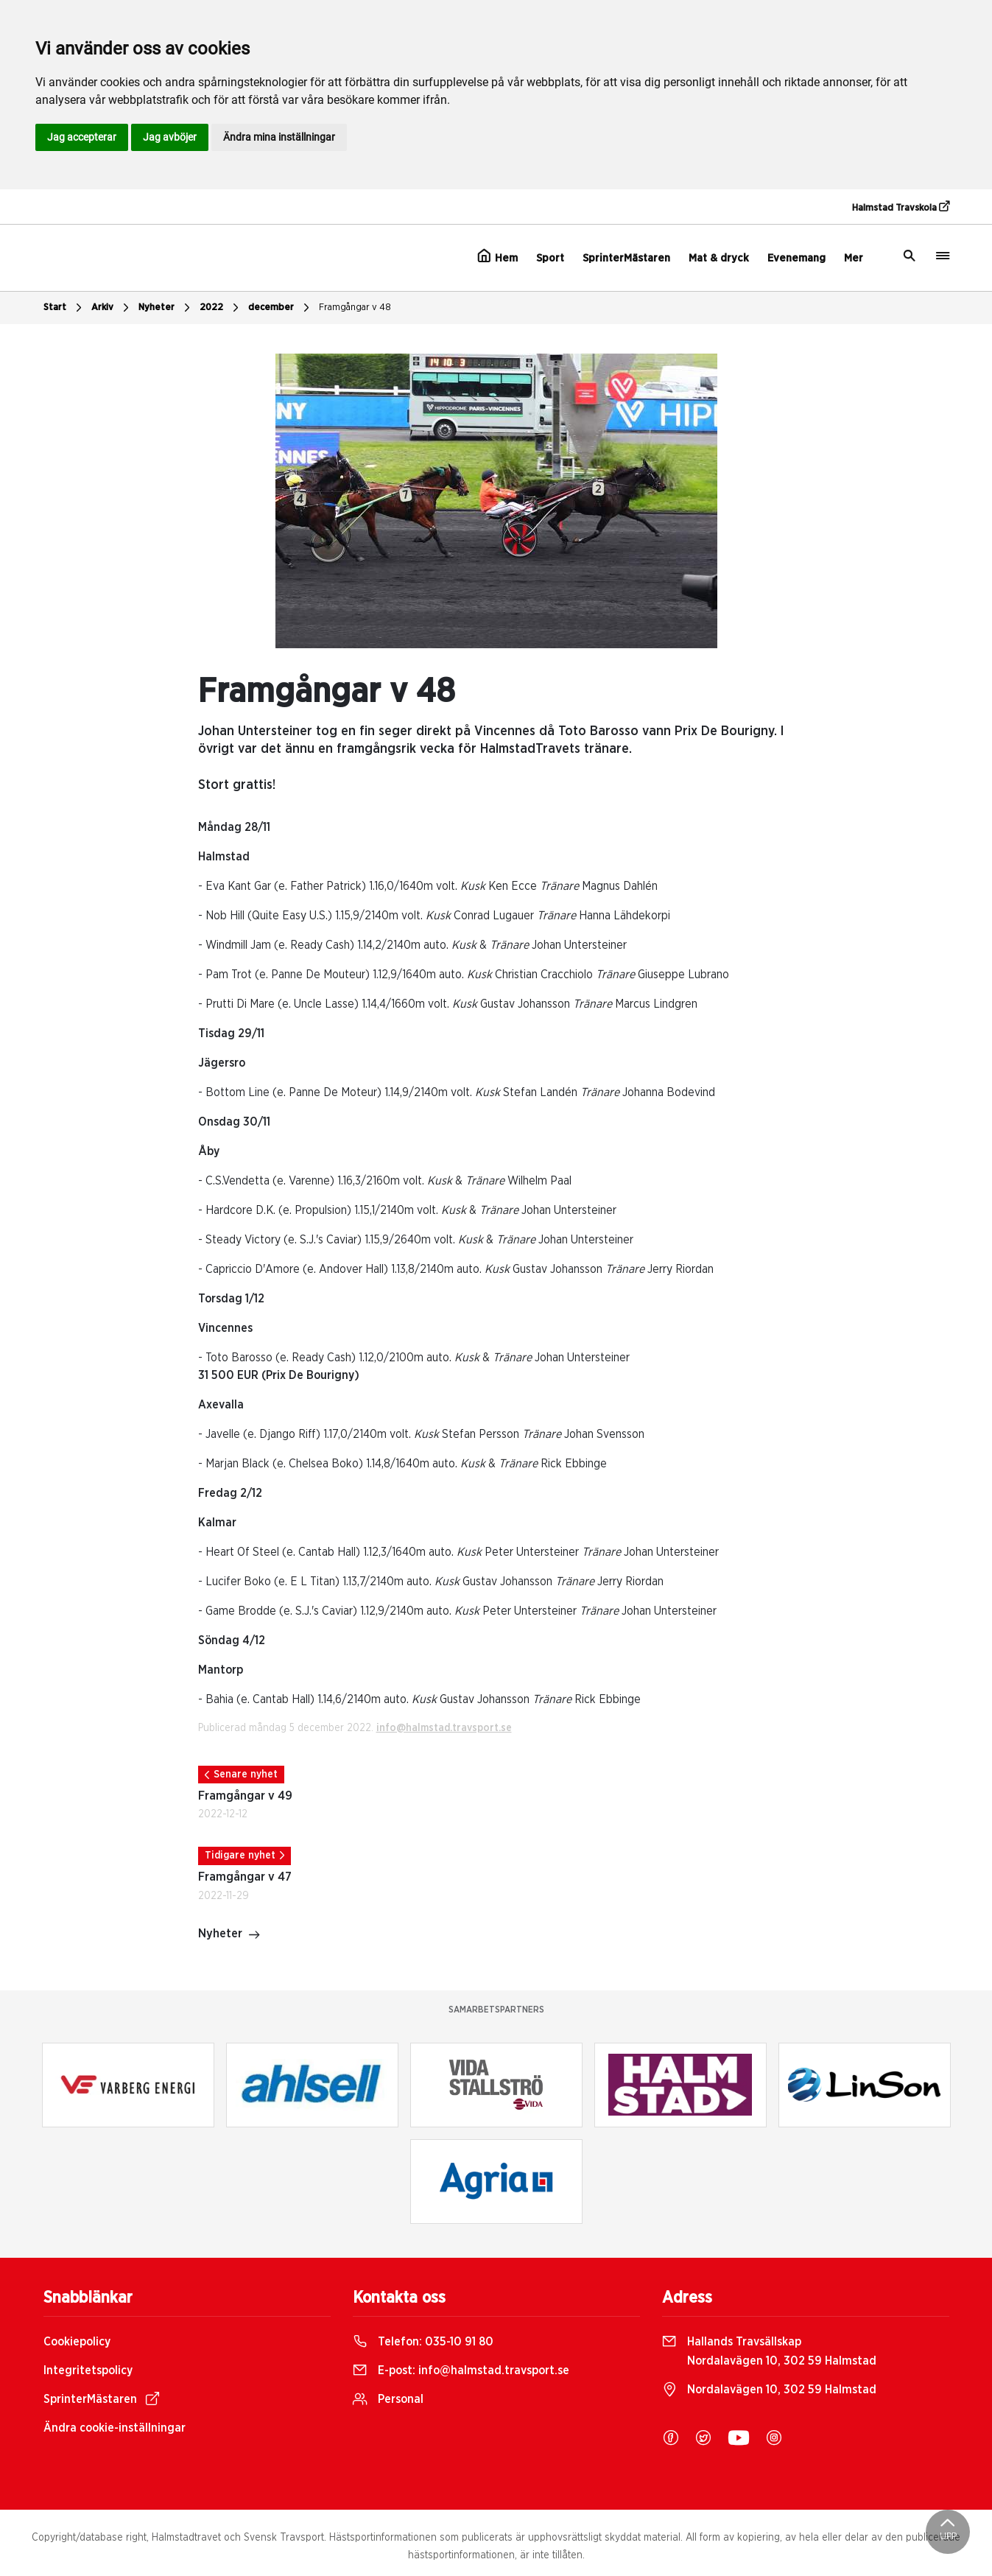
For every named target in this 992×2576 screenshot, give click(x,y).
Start (64, 308)
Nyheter (166, 308)
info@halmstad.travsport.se (444, 1728)
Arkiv (112, 308)
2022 (221, 308)
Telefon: (423, 2341)
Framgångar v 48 (355, 307)
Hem (497, 256)
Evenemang (796, 258)
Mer (853, 258)
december (280, 308)
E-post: (461, 2370)
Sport (550, 258)
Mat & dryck (719, 258)
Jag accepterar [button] (81, 137)
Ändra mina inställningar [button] (279, 137)
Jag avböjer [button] (170, 137)
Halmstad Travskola (900, 207)
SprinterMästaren (626, 258)
